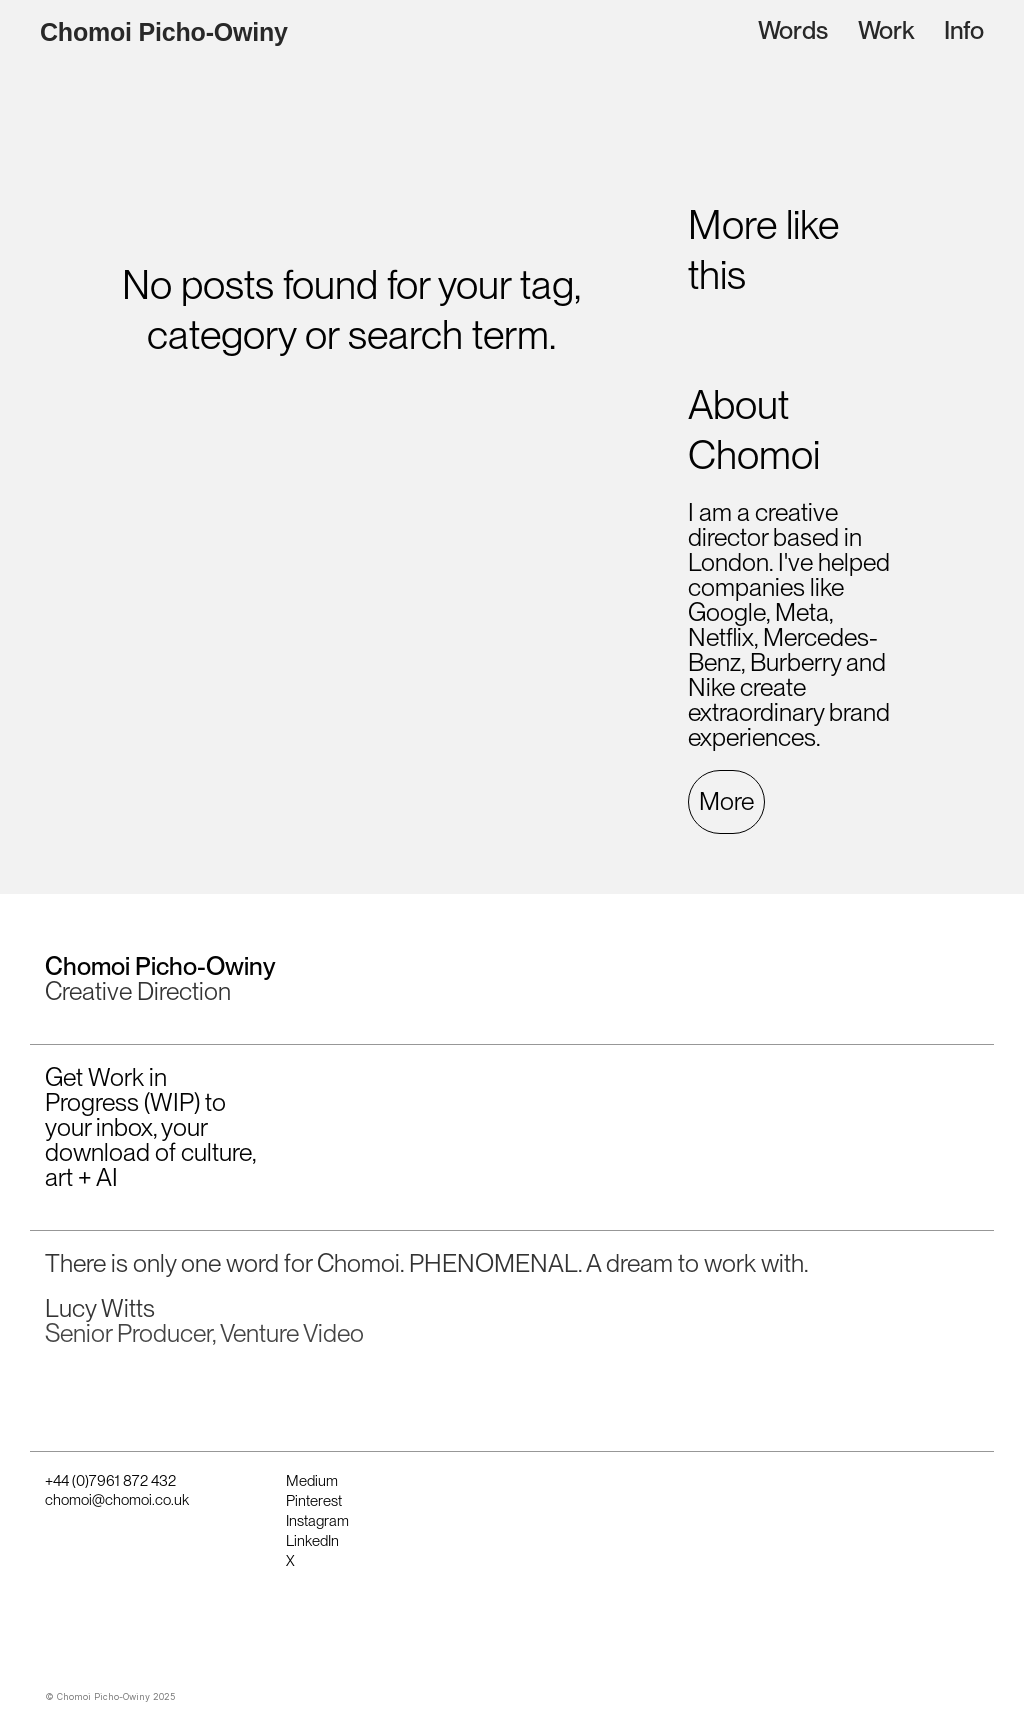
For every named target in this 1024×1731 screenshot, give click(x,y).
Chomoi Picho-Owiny (164, 32)
